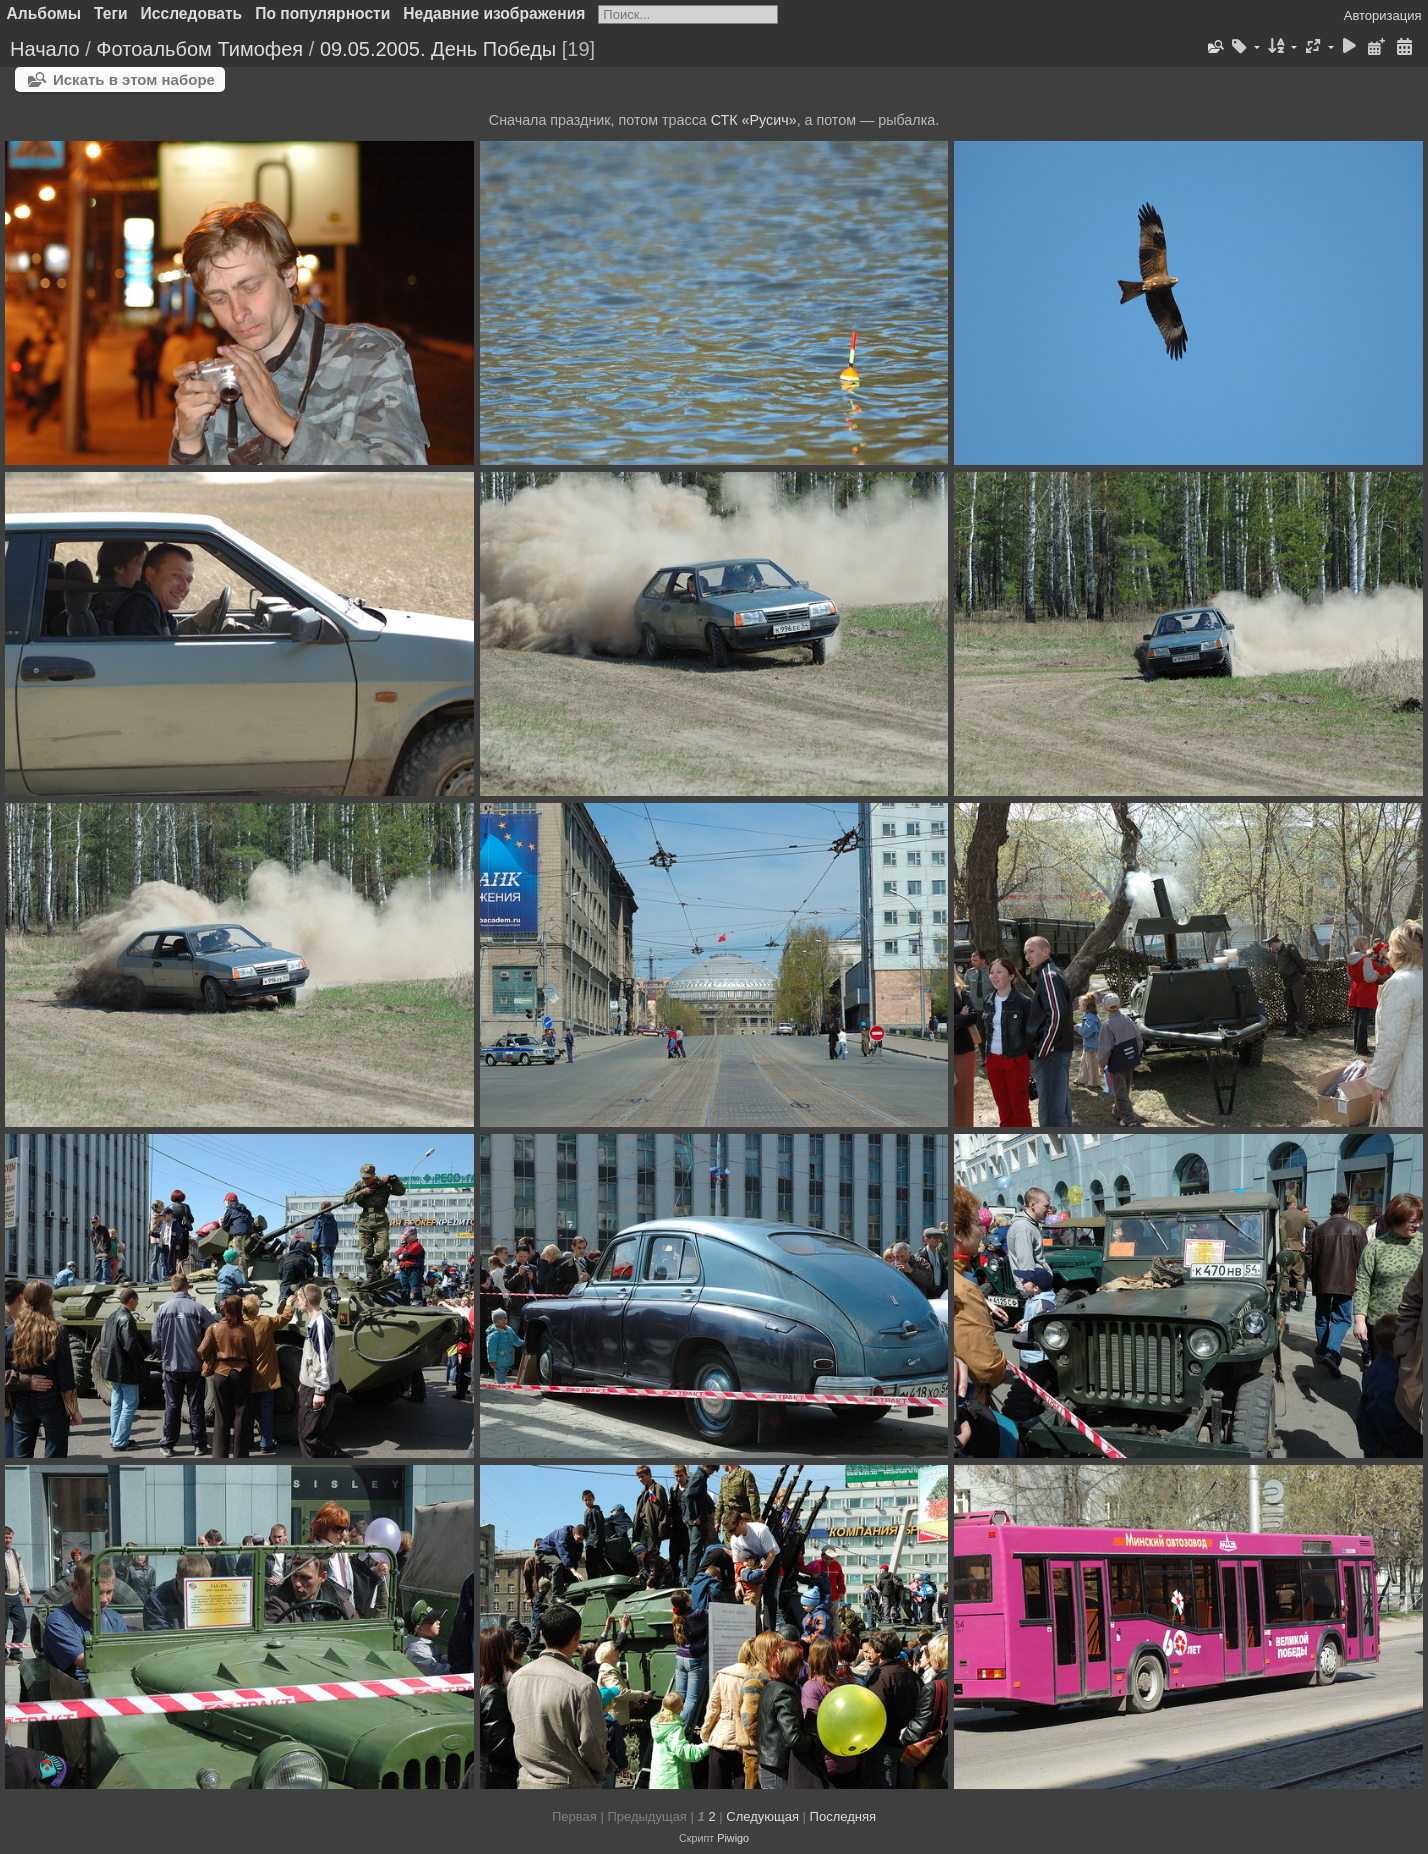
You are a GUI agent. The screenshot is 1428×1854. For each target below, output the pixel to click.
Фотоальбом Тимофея (199, 49)
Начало (45, 49)
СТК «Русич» (754, 120)
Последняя (843, 1816)
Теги (111, 13)
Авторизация (1383, 15)
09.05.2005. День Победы (438, 49)
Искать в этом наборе (134, 79)
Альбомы (44, 13)
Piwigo (733, 1838)
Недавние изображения (494, 13)
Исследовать (192, 13)
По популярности (322, 13)
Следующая (762, 1816)
